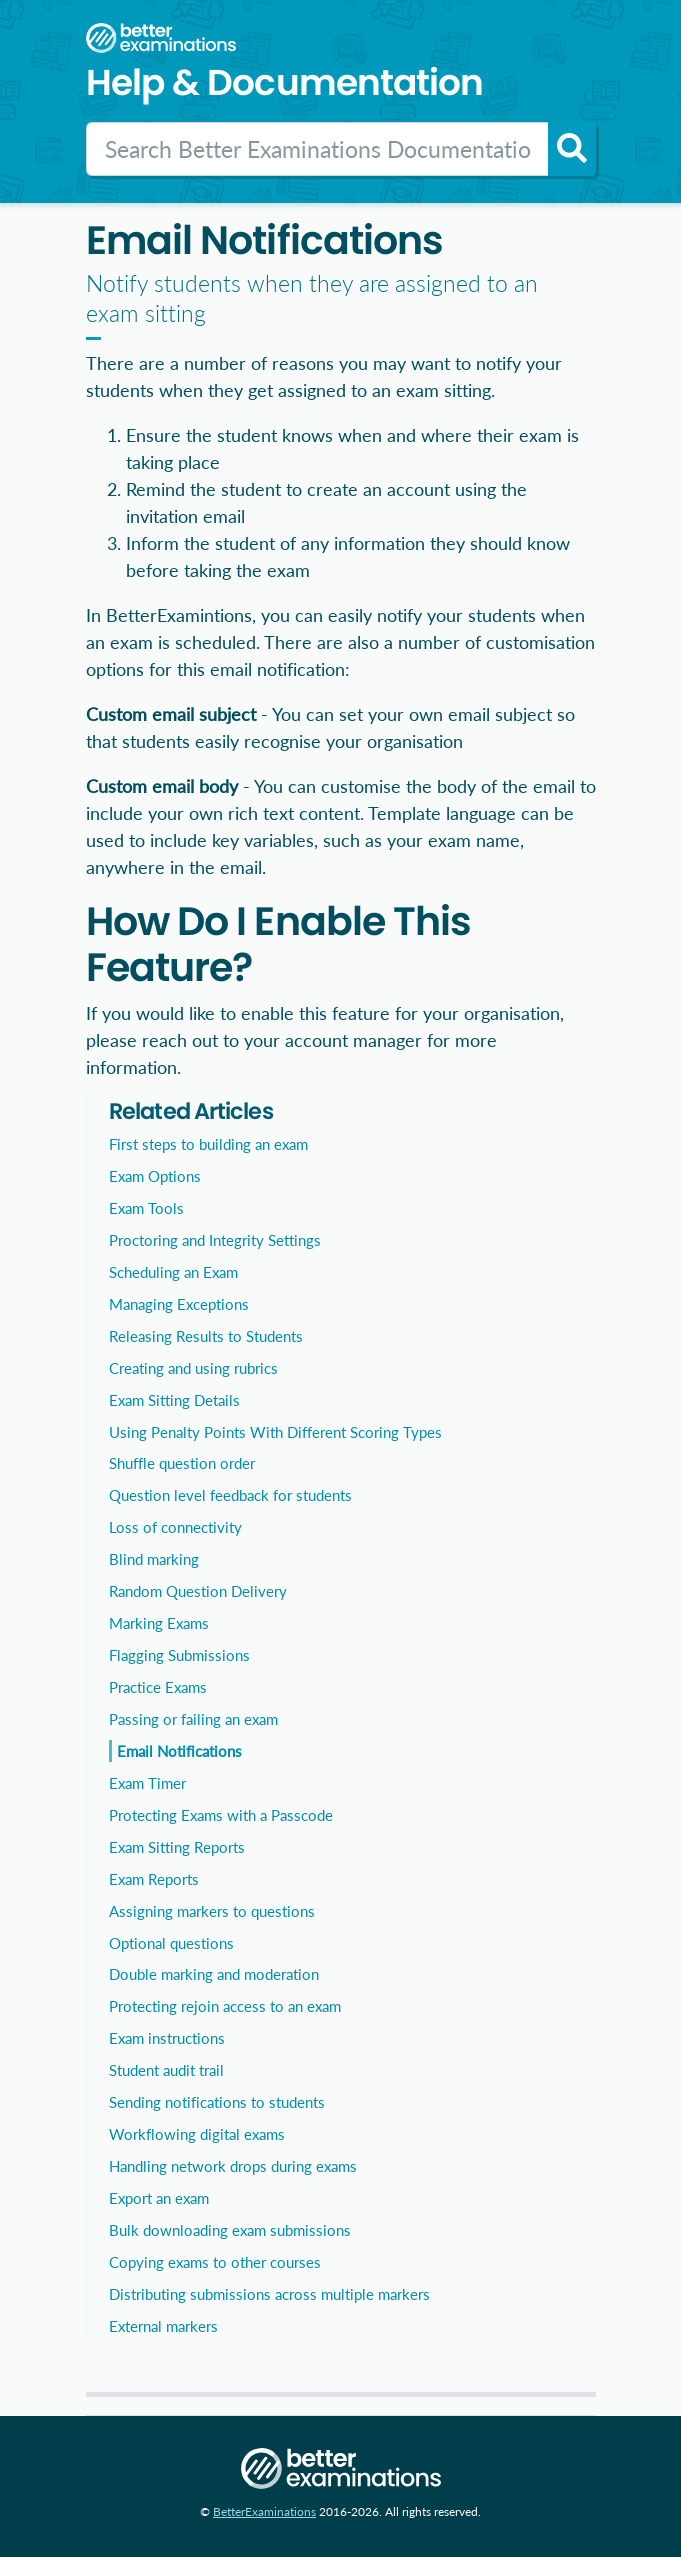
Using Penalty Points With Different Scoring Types (275, 1432)
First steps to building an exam (208, 1144)
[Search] (317, 149)
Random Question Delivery (198, 1591)
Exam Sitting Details (174, 1400)
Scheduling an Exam (173, 1272)
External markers (163, 2326)
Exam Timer (147, 1783)
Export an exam (159, 2198)
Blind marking (154, 1559)
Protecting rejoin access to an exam (225, 2006)
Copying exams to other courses (215, 2262)
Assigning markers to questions (212, 1911)
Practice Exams (158, 1687)
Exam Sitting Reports (177, 1847)
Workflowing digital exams (197, 2134)
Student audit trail (166, 2070)
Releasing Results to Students (206, 1336)
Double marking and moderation (214, 1974)
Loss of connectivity (175, 1527)
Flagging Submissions (179, 1655)
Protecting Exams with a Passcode (221, 1815)
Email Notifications (179, 1751)
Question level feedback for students (230, 1495)
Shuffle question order (182, 1463)
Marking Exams (159, 1623)
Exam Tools (146, 1208)
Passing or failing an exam (193, 1719)
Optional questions (171, 1943)
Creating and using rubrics (193, 1368)
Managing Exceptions (179, 1304)
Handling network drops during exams (233, 2166)
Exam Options (155, 1176)
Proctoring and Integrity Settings (215, 1240)
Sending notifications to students (217, 2102)
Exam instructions (167, 2038)
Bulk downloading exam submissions (230, 2230)
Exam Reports (154, 1879)
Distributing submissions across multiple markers (269, 2294)
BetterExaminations (264, 2511)
